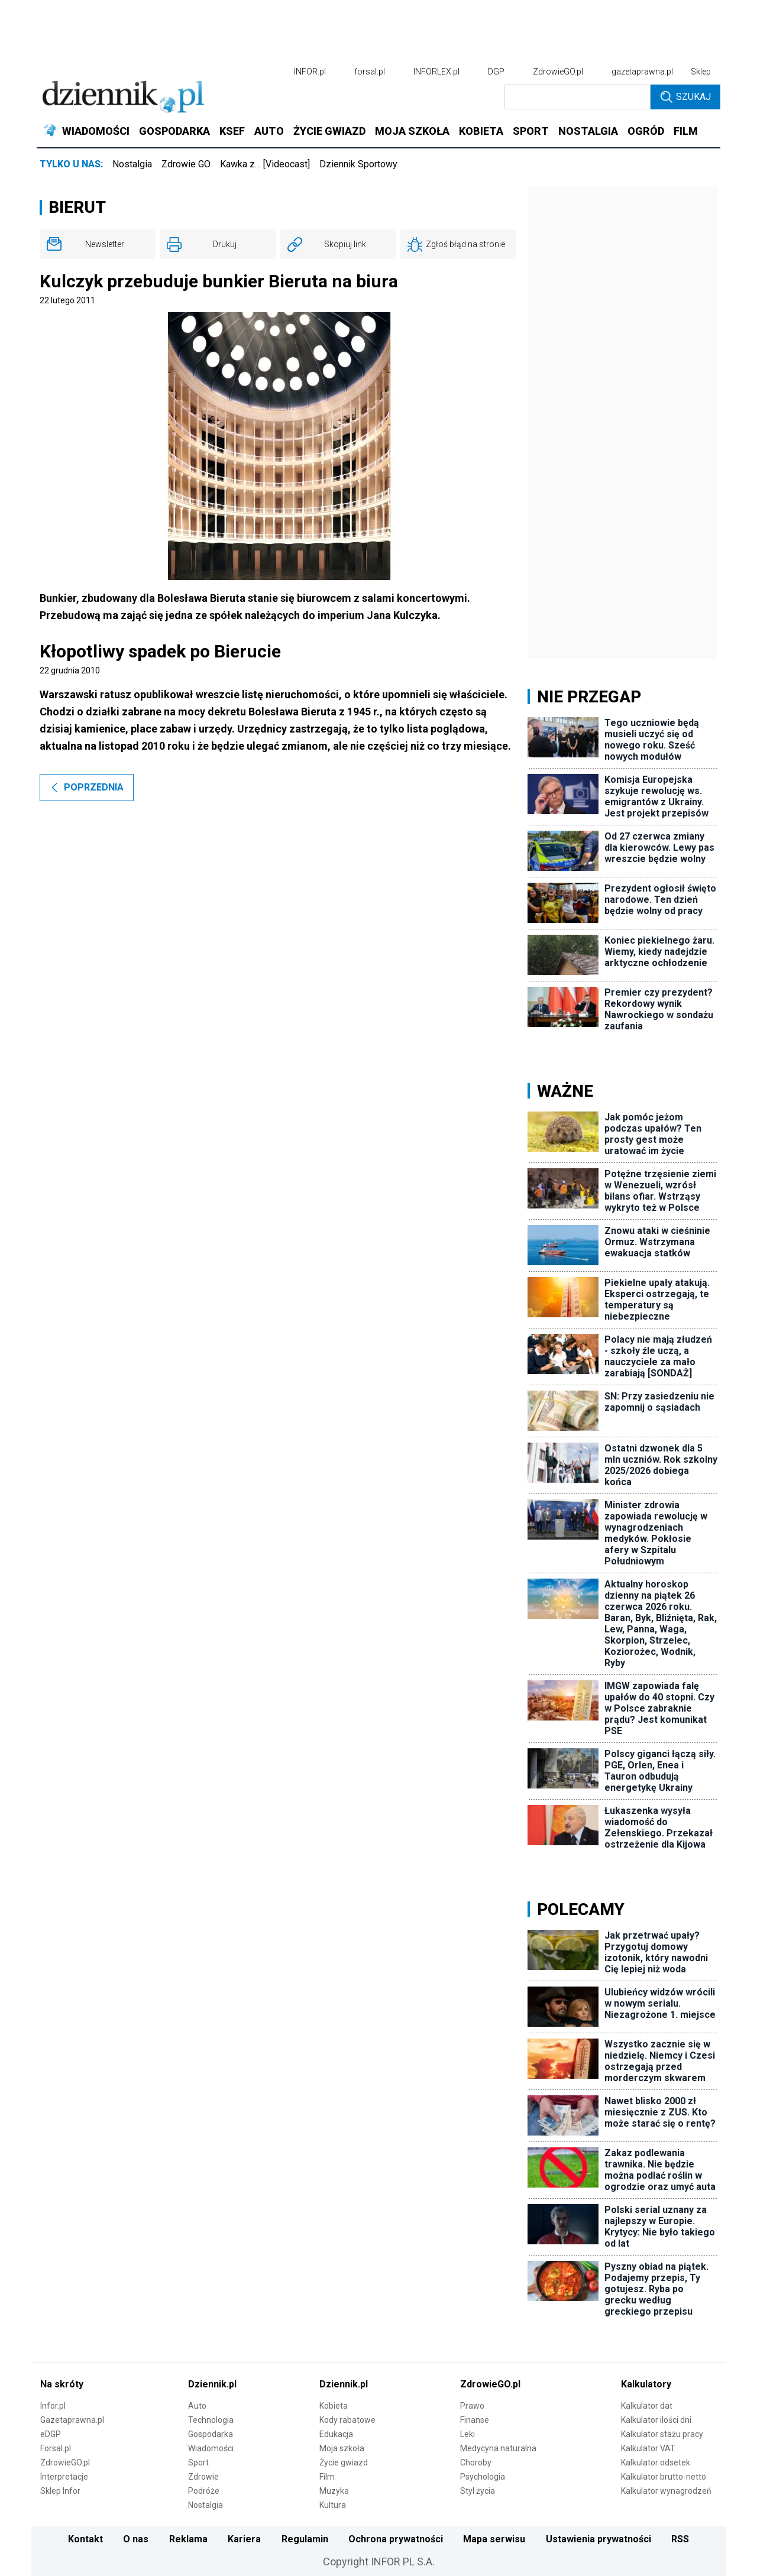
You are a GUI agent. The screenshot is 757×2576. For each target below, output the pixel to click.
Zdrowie (203, 2476)
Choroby (475, 2462)
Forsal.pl (55, 2448)
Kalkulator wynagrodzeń (666, 2491)
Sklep (701, 71)
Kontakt (85, 2539)
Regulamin (305, 2539)
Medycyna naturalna (498, 2448)
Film (327, 2476)
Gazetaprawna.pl (72, 2420)
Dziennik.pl (212, 2384)
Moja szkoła (341, 2448)
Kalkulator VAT (648, 2448)
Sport (198, 2462)
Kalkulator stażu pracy (662, 2434)
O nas (135, 2539)
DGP (496, 71)
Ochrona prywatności (395, 2539)
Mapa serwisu (494, 2539)
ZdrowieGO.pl (558, 71)
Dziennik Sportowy (358, 164)
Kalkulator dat (646, 2405)
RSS (680, 2539)
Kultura (332, 2505)
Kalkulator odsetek (655, 2462)
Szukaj (686, 97)
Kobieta (333, 2405)
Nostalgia (132, 164)
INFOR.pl (310, 71)
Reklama (188, 2539)
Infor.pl (53, 2405)
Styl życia (477, 2491)
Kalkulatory (646, 2384)
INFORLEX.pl (436, 71)
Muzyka (334, 2491)
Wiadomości (211, 2448)
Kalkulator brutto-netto (663, 2476)
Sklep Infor (60, 2491)
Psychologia (482, 2476)
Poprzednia (87, 787)
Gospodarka (210, 2434)
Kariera (244, 2539)
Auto (197, 2405)
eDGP (50, 2434)
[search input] (577, 97)
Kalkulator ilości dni (656, 2420)
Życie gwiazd (343, 2462)
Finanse (474, 2420)
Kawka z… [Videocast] (265, 164)
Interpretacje (64, 2476)
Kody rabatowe (347, 2420)
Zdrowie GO (186, 164)
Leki (467, 2434)
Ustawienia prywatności (598, 2539)
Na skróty (61, 2384)
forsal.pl (369, 71)
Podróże (203, 2491)
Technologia (211, 2420)
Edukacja (336, 2434)
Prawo (472, 2405)
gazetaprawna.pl (642, 71)
